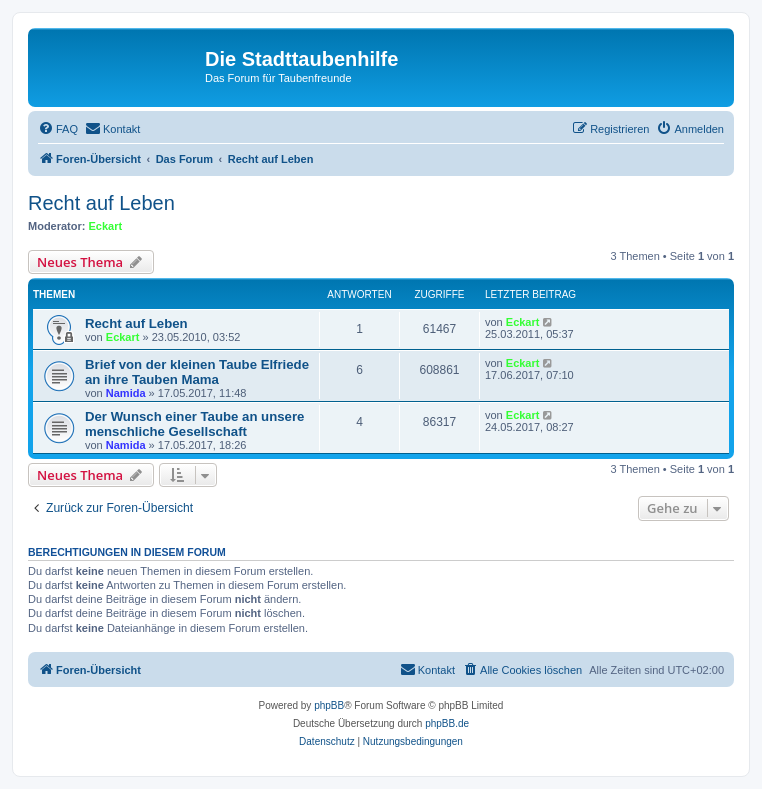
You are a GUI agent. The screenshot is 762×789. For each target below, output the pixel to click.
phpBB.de (447, 723)
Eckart (106, 226)
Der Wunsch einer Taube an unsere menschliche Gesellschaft (194, 424)
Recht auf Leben (101, 203)
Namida (126, 393)
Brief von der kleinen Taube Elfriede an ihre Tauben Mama (197, 372)
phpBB (329, 705)
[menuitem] (58, 129)
